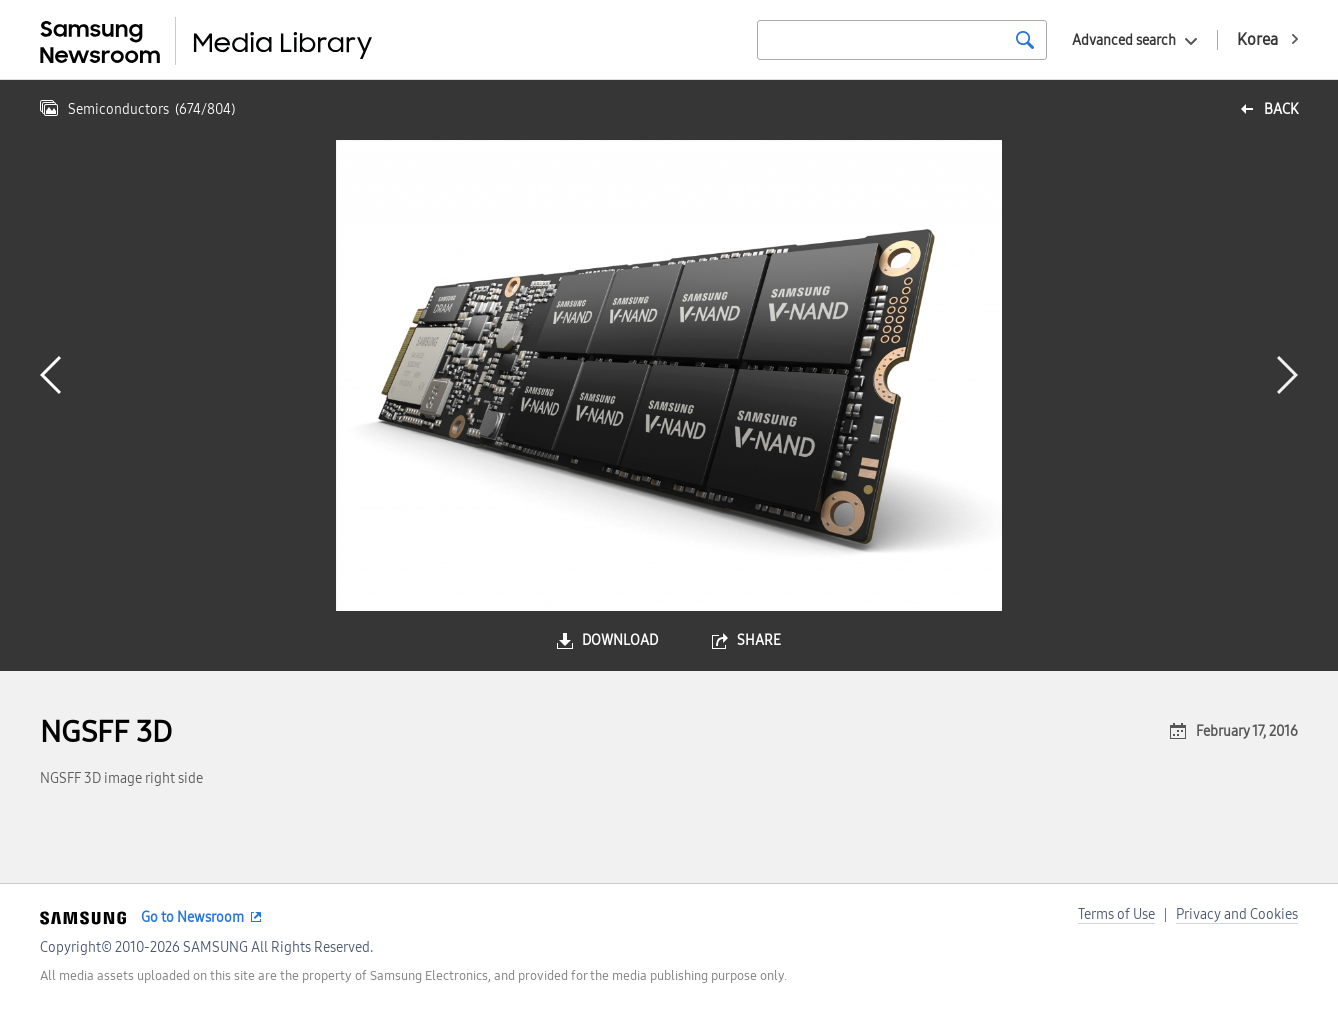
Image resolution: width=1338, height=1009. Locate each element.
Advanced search (1124, 40)
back (1281, 109)
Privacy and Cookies (1237, 914)
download (620, 640)
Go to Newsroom (192, 917)
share (759, 640)
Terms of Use (1116, 914)
